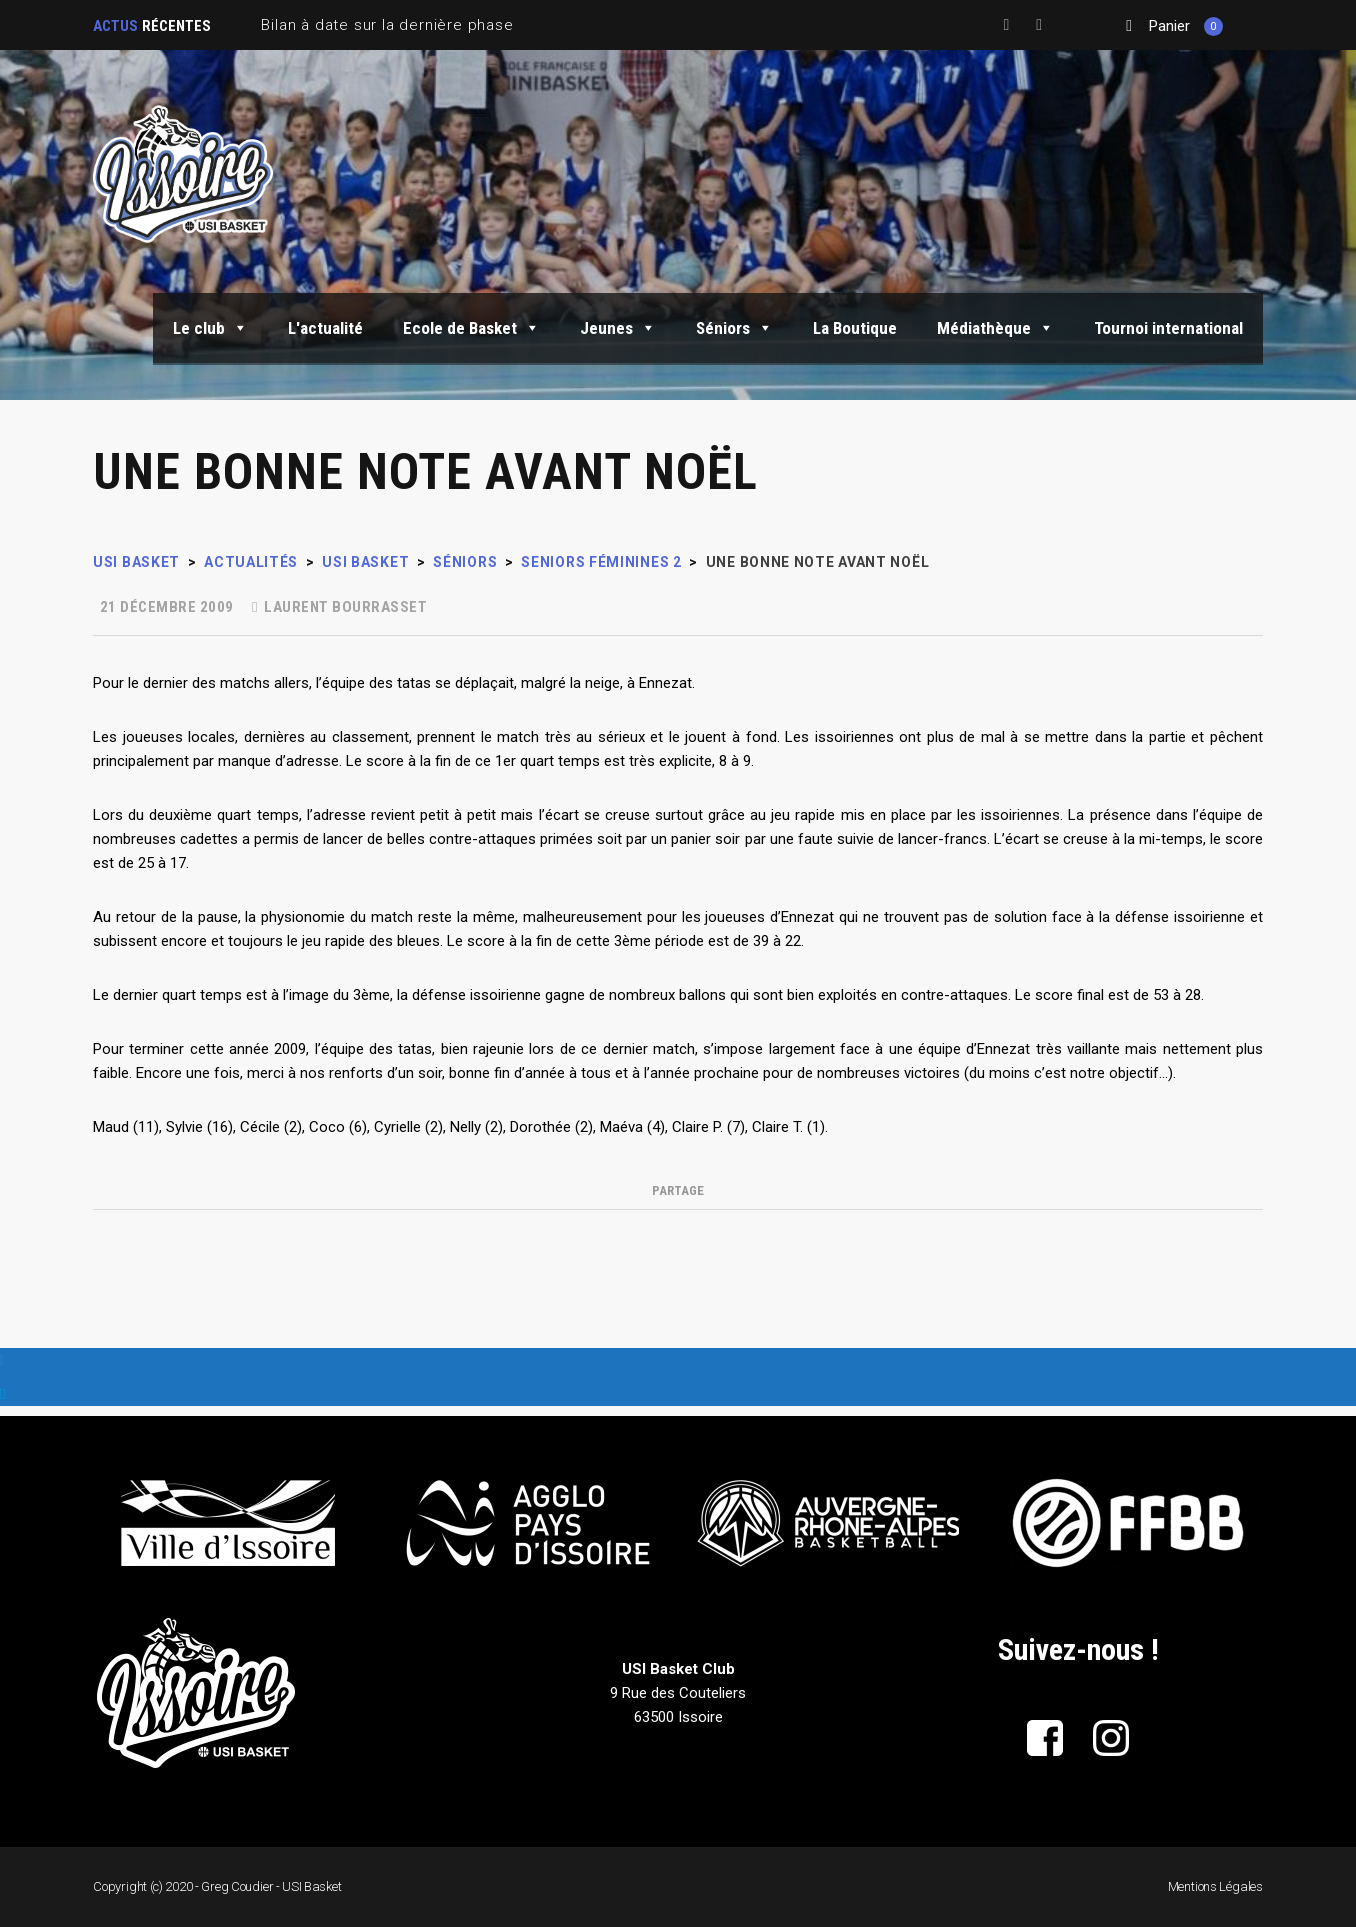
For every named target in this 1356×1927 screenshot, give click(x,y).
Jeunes (618, 328)
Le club (210, 328)
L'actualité (325, 328)
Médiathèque (995, 328)
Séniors (734, 328)
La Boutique (855, 328)
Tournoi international (1168, 328)
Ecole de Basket (471, 328)
